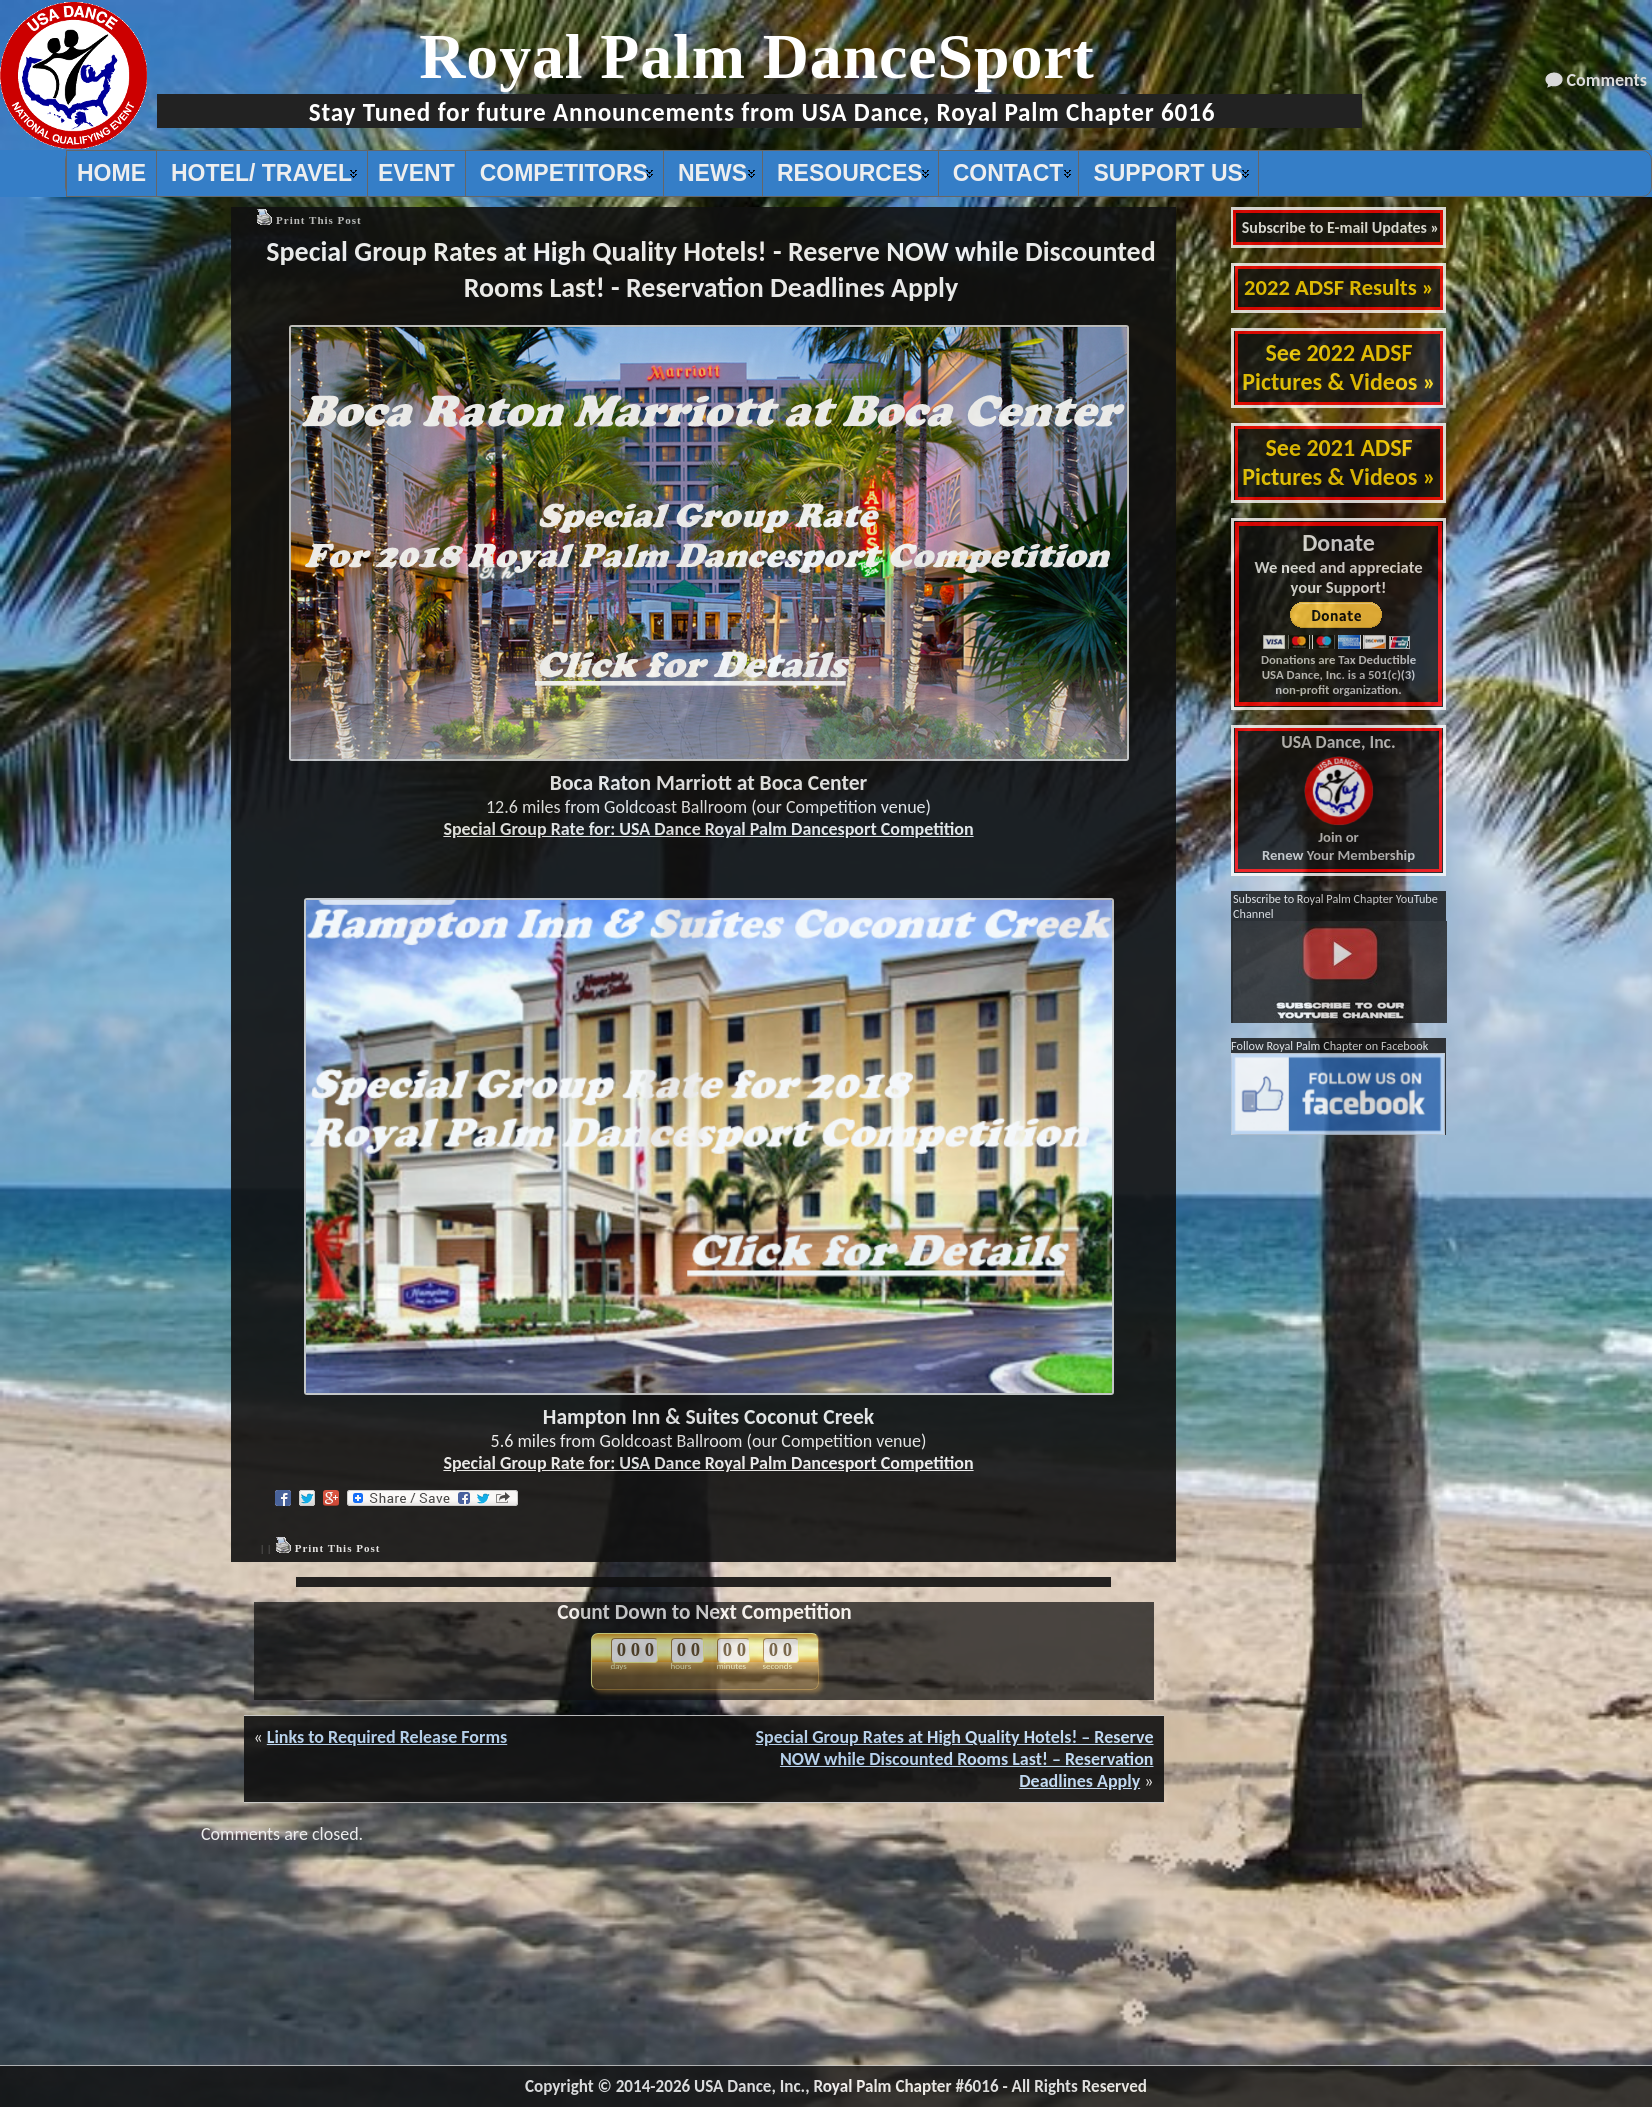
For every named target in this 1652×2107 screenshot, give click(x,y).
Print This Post (319, 220)
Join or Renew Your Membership (1338, 799)
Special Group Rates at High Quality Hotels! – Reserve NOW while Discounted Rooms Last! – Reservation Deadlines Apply (955, 1759)
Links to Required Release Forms (387, 1737)
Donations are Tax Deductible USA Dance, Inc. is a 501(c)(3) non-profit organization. (1338, 674)
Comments (1607, 80)
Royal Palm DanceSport (757, 56)
